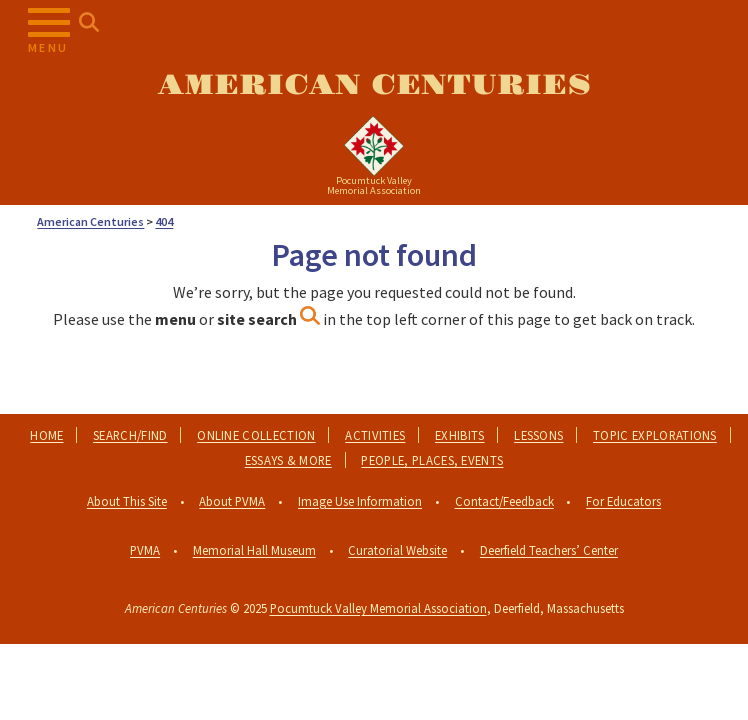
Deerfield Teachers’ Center (549, 550)
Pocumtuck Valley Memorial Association (378, 608)
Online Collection (256, 435)
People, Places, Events (432, 460)
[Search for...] (89, 23)
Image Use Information (360, 501)
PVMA (145, 550)
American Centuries (374, 85)
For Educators (623, 501)
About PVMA (232, 501)
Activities (375, 435)
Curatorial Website (397, 550)
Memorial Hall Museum (254, 550)
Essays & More (288, 460)
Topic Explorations (655, 435)
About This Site (127, 501)
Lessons (538, 435)
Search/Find (130, 435)
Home (46, 435)
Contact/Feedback (504, 501)
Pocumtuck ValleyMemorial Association (374, 185)
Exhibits (460, 435)
